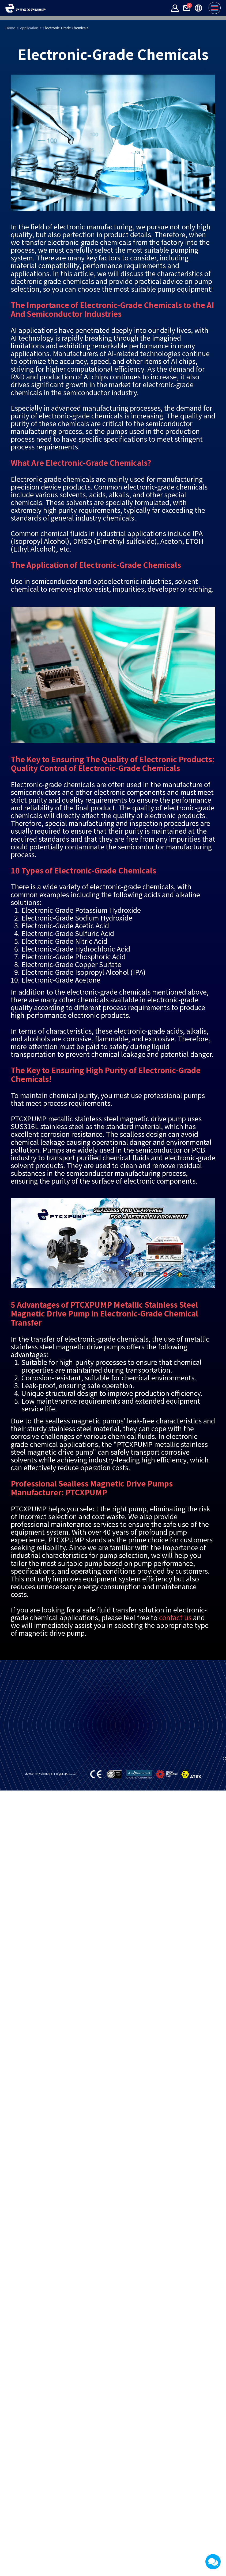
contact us (175, 1680)
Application (29, 90)
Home (10, 90)
